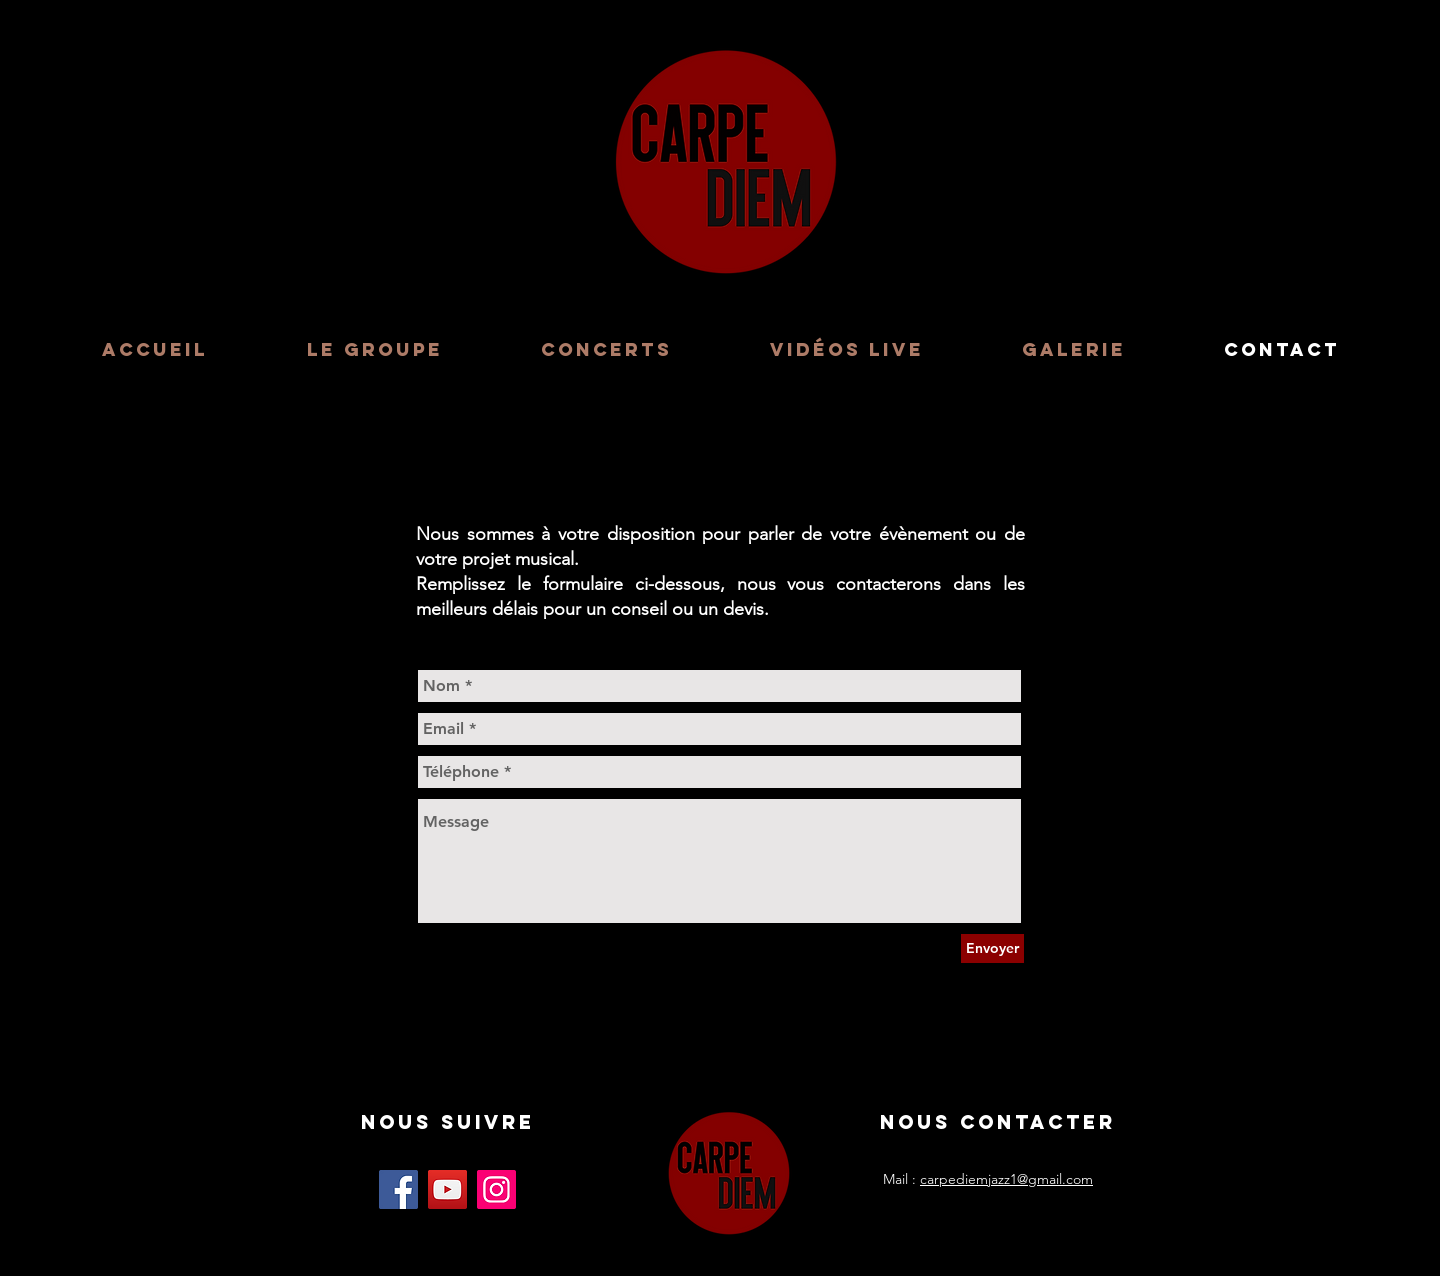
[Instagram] (496, 1189)
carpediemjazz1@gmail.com (1006, 1179)
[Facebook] (398, 1189)
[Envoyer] (992, 948)
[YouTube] (447, 1189)
